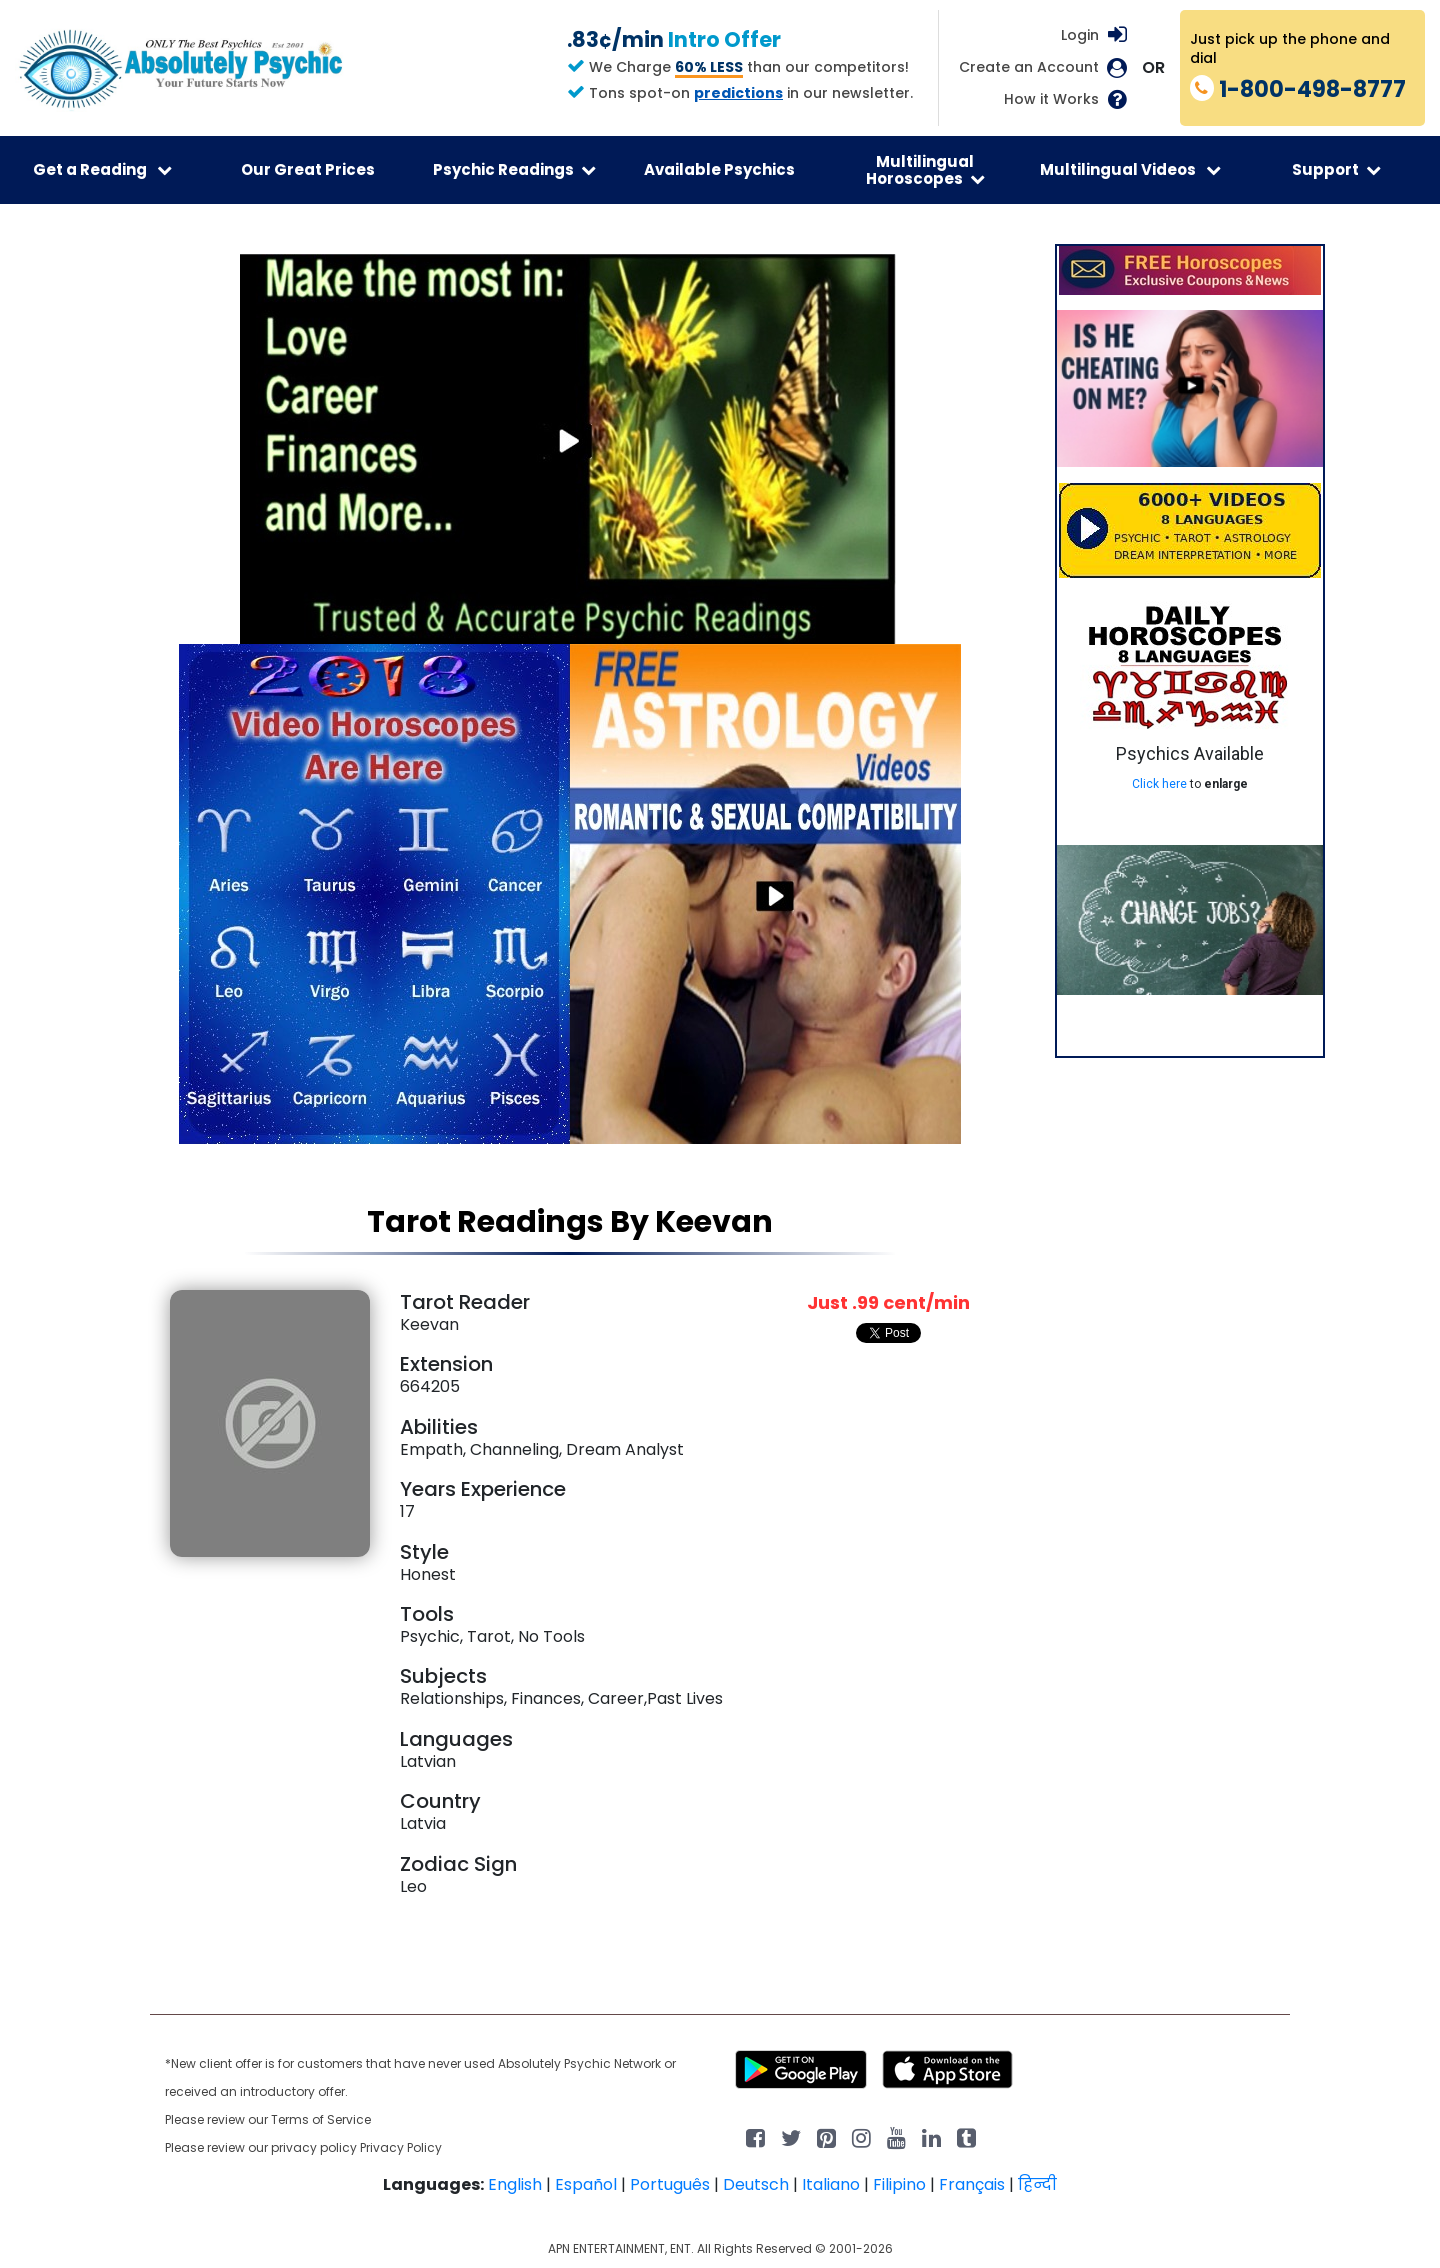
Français (972, 2184)
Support (1336, 169)
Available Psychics (719, 169)
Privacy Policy (401, 2147)
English (515, 2184)
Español (586, 2184)
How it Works (1051, 99)
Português (670, 2184)
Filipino (899, 2184)
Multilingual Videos (1130, 169)
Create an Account (1029, 67)
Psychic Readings (514, 169)
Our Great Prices (308, 169)
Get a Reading (102, 169)
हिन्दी (1037, 2184)
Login (1080, 35)
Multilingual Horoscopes (925, 170)
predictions (738, 93)
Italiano (831, 2184)
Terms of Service (321, 2119)
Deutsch (756, 2184)
